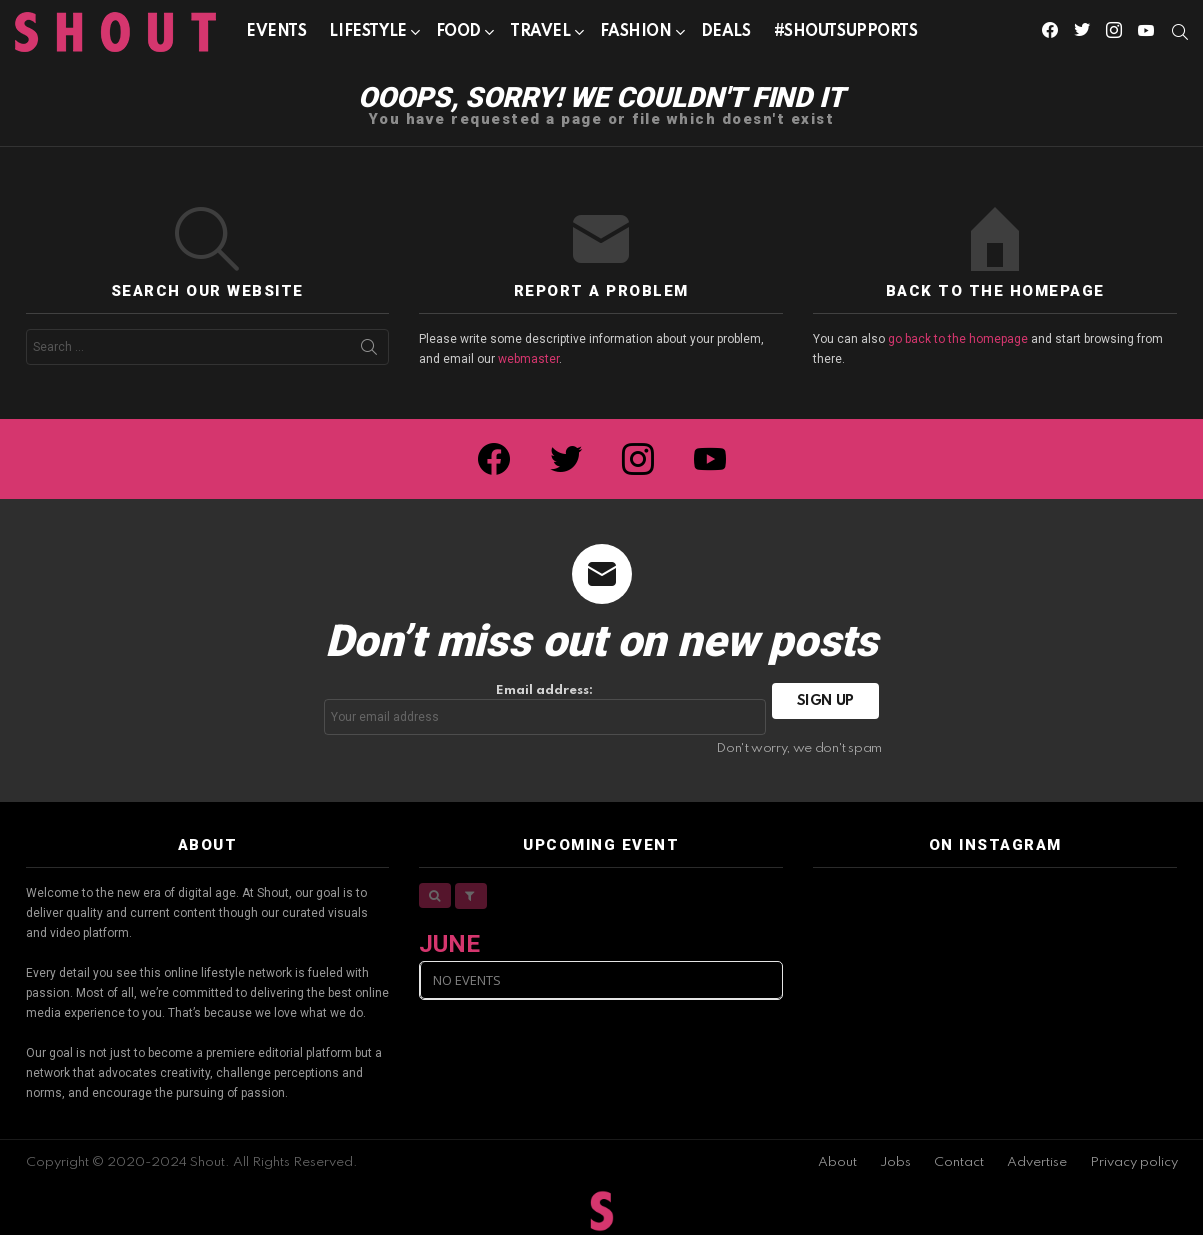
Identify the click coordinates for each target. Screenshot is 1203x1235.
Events (276, 32)
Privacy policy (1134, 1162)
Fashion (636, 35)
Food (458, 35)
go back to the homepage (958, 339)
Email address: (545, 709)
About (837, 1162)
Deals (726, 32)
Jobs (895, 1162)
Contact (959, 1162)
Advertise (1037, 1162)
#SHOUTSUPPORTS (846, 32)
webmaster (528, 359)
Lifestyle (367, 35)
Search (369, 351)
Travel (540, 35)
